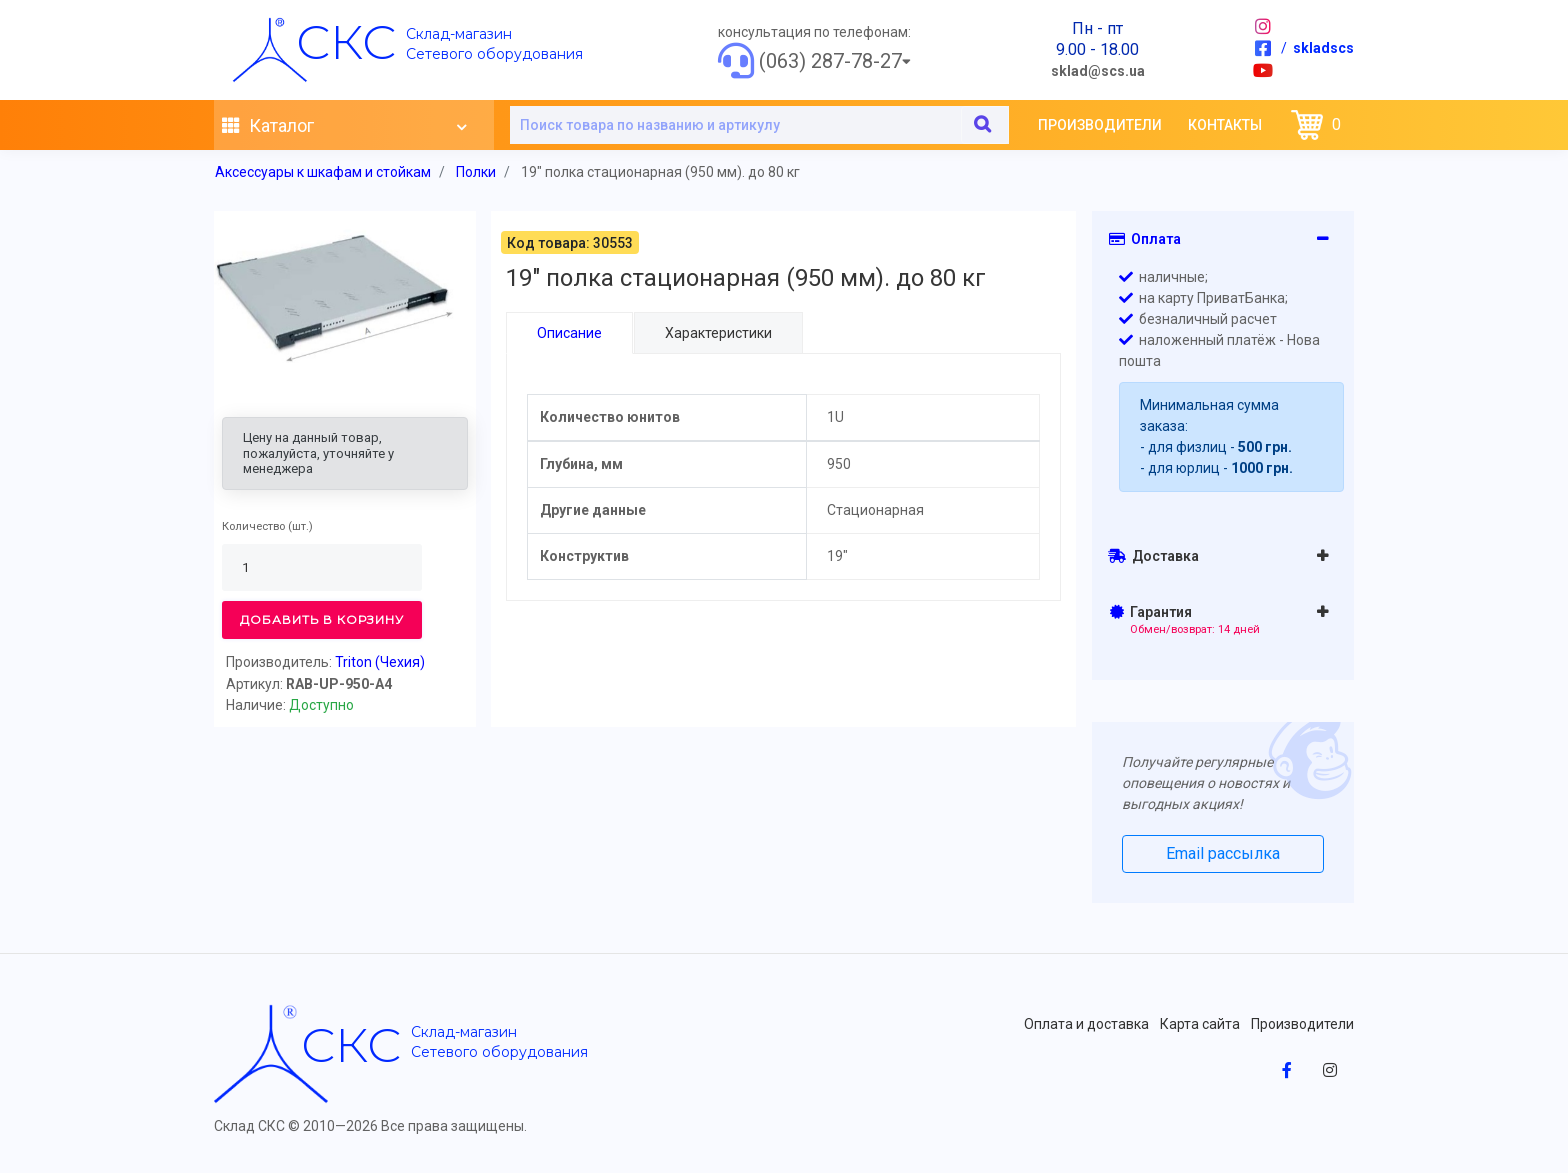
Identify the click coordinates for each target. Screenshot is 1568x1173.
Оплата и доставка (1086, 1024)
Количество (253, 526)
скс (346, 42)
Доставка (1153, 556)
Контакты (1225, 125)
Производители (1100, 125)
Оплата (1145, 239)
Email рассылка (1223, 853)
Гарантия (1185, 620)
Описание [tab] (569, 333)
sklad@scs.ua (1098, 71)
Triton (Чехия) (380, 662)
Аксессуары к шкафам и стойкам (323, 172)
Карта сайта (1200, 1024)
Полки (476, 172)
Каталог (344, 126)
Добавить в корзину (322, 619)
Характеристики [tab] (717, 333)
